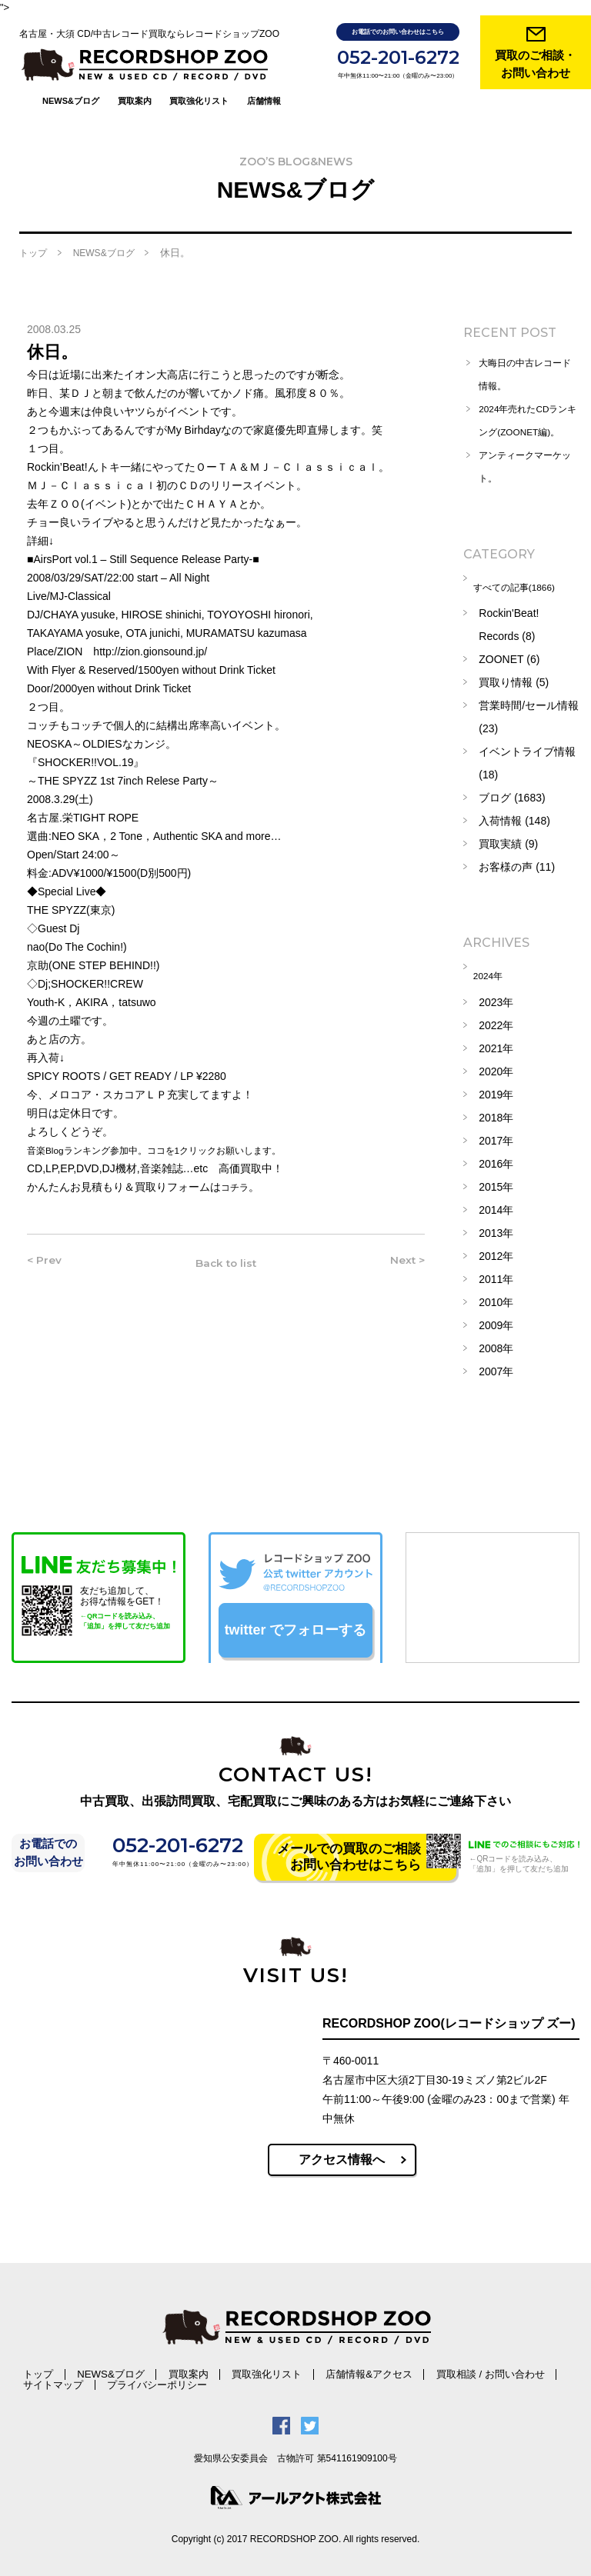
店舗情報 (264, 72)
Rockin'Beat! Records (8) (509, 627)
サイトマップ (457, 2369)
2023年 (496, 998)
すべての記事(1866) (526, 592)
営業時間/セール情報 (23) (529, 719)
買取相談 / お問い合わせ (373, 2369)
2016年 (496, 1160)
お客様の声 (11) (517, 869)
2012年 (496, 1252)
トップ (33, 237)
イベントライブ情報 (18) (527, 765)
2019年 (496, 1091)
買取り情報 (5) (514, 684)
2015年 (496, 1183)
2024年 (496, 975)
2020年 (496, 1067)
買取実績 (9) (508, 846)
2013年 (496, 1229)
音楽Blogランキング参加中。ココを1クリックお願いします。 (175, 1134)
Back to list (225, 1246)
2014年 (496, 1206)
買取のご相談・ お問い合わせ (535, 63)
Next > (401, 1246)
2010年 (496, 1298)
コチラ (237, 1171)
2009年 (496, 1321)
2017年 (496, 1137)
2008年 (496, 1344)
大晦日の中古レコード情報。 (527, 359)
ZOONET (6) (509, 661)
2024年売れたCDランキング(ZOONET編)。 (525, 417)
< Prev (49, 1246)
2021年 (496, 1044)
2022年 (496, 1021)
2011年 (496, 1275)
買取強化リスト (199, 72)
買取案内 (135, 72)
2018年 (496, 1114)
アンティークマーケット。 (527, 474)
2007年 (496, 1367)
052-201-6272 (398, 57)
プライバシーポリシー (60, 2379)
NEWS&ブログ (70, 72)
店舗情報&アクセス (278, 2369)
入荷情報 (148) (514, 823)
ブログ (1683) (512, 800)
